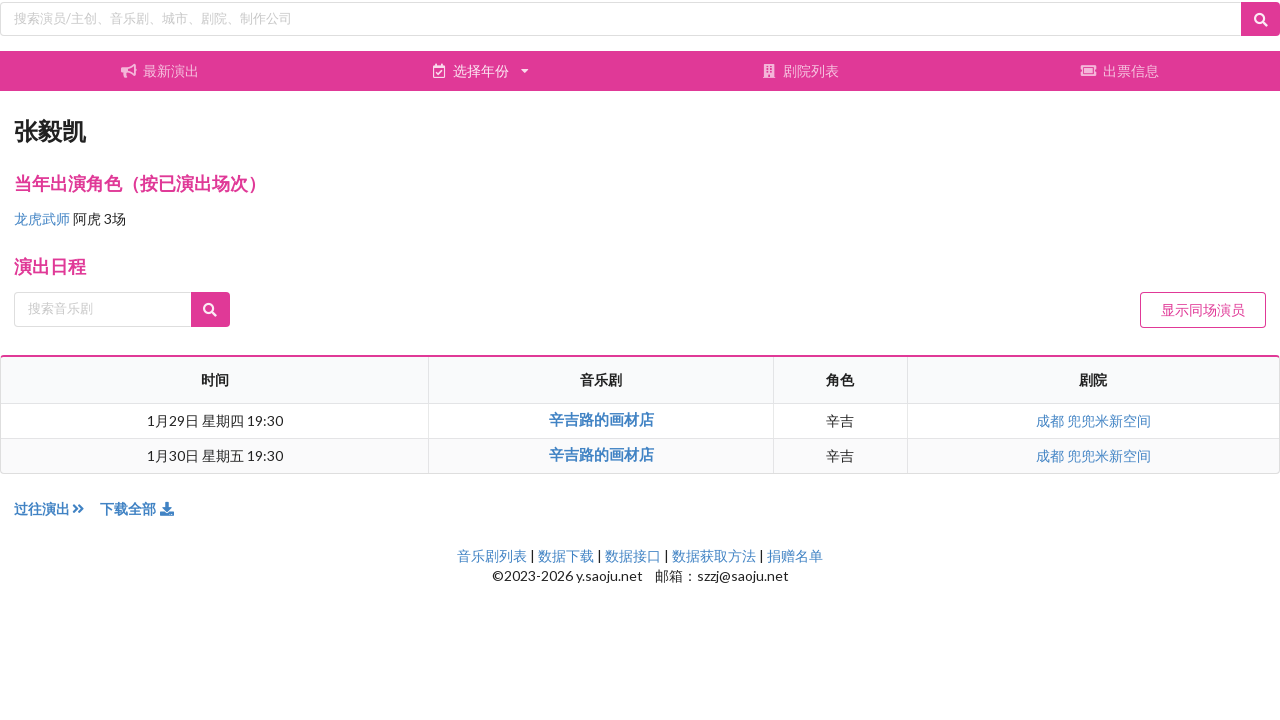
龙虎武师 (43, 218)
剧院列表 (800, 70)
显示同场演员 (1203, 309)
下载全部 (138, 508)
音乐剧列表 (492, 555)
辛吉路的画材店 (601, 419)
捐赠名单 (795, 555)
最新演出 (160, 70)
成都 (1051, 420)
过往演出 (57, 508)
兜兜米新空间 (1109, 420)
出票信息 (1120, 70)
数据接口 (633, 555)
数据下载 (566, 555)
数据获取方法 (714, 555)
